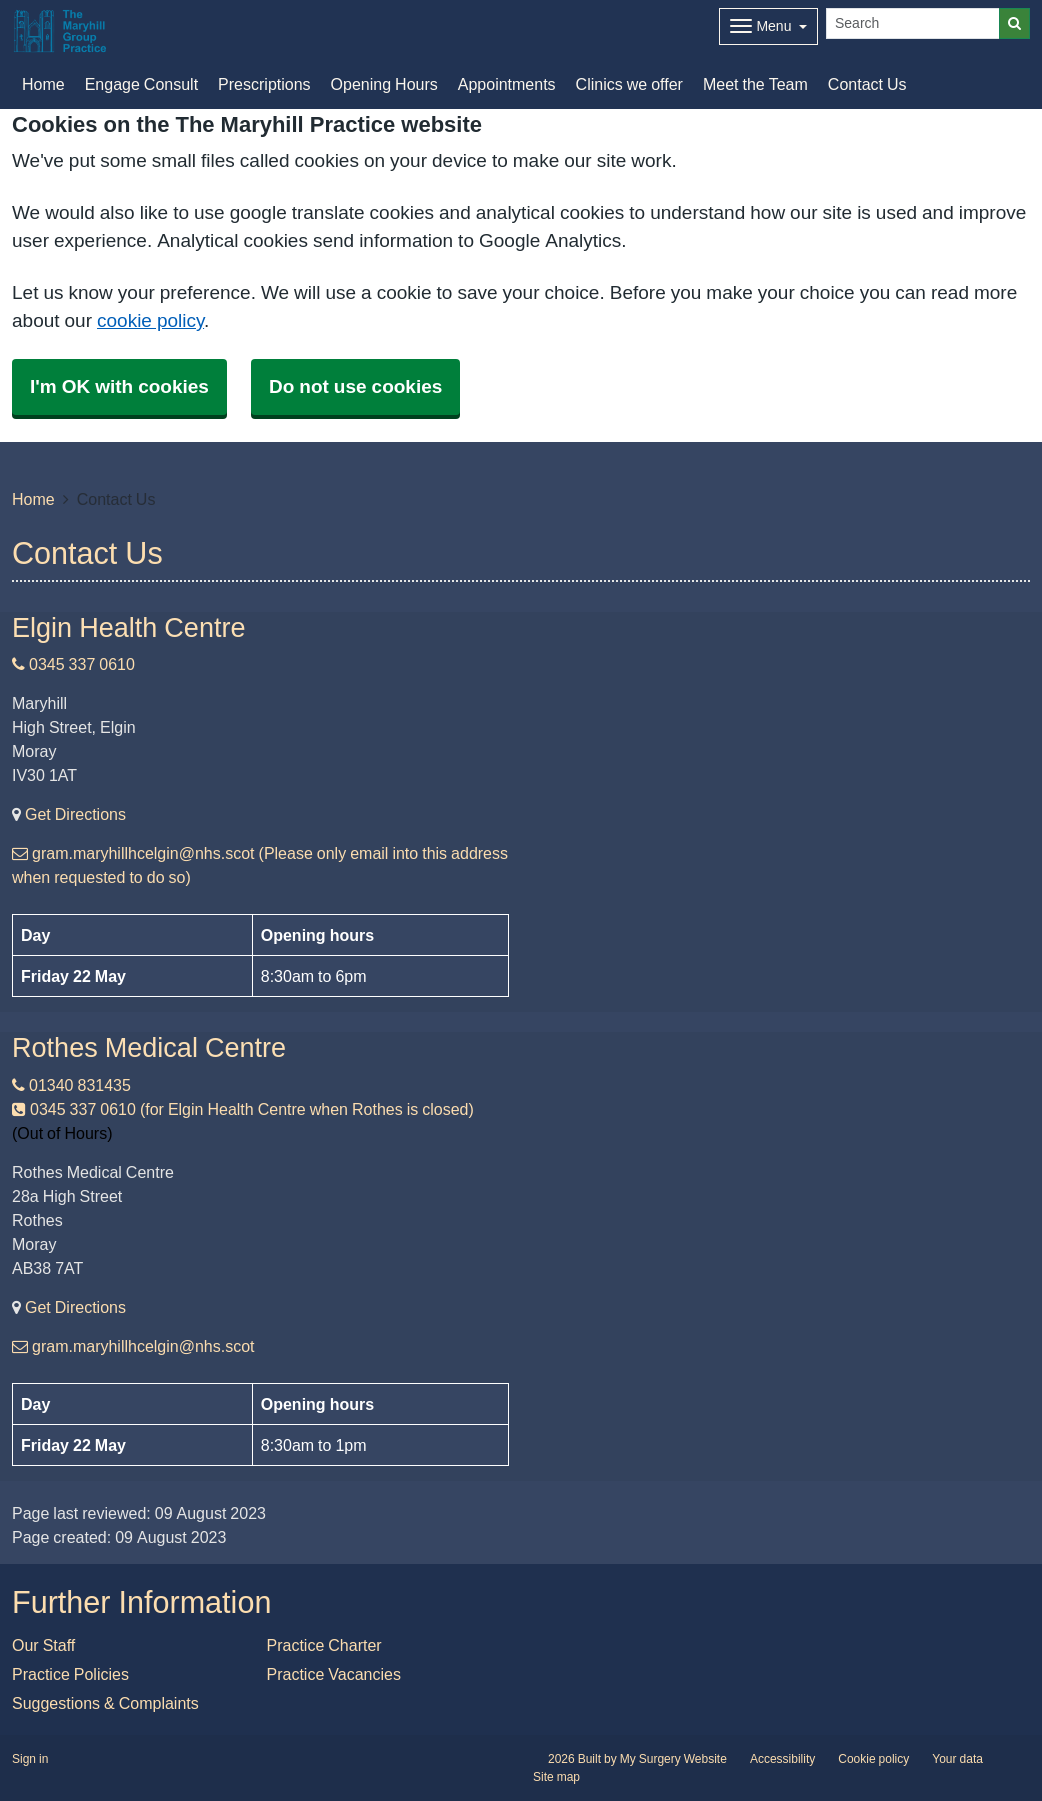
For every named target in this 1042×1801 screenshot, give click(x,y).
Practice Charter (324, 1645)
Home (33, 499)
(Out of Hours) (62, 1133)
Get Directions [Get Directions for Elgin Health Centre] (75, 814)
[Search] (913, 23)
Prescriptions (264, 84)
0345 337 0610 (73, 664)
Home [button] (43, 84)
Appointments (507, 84)
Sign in (30, 1759)
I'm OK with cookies (119, 386)
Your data (957, 1759)
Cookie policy (873, 1759)
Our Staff (43, 1645)
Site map (556, 1777)
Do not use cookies (355, 386)
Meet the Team (755, 84)
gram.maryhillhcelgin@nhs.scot (133, 1346)
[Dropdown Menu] (768, 26)
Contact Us (867, 84)
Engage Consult (141, 84)
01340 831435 (71, 1085)
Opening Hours (384, 84)
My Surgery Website (673, 1759)
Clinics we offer (629, 84)
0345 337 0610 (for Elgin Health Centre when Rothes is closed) (243, 1109)
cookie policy (150, 320)
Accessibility (782, 1759)
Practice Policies (70, 1674)
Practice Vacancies (334, 1674)
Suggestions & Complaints (105, 1703)
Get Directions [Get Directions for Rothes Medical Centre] (75, 1307)
